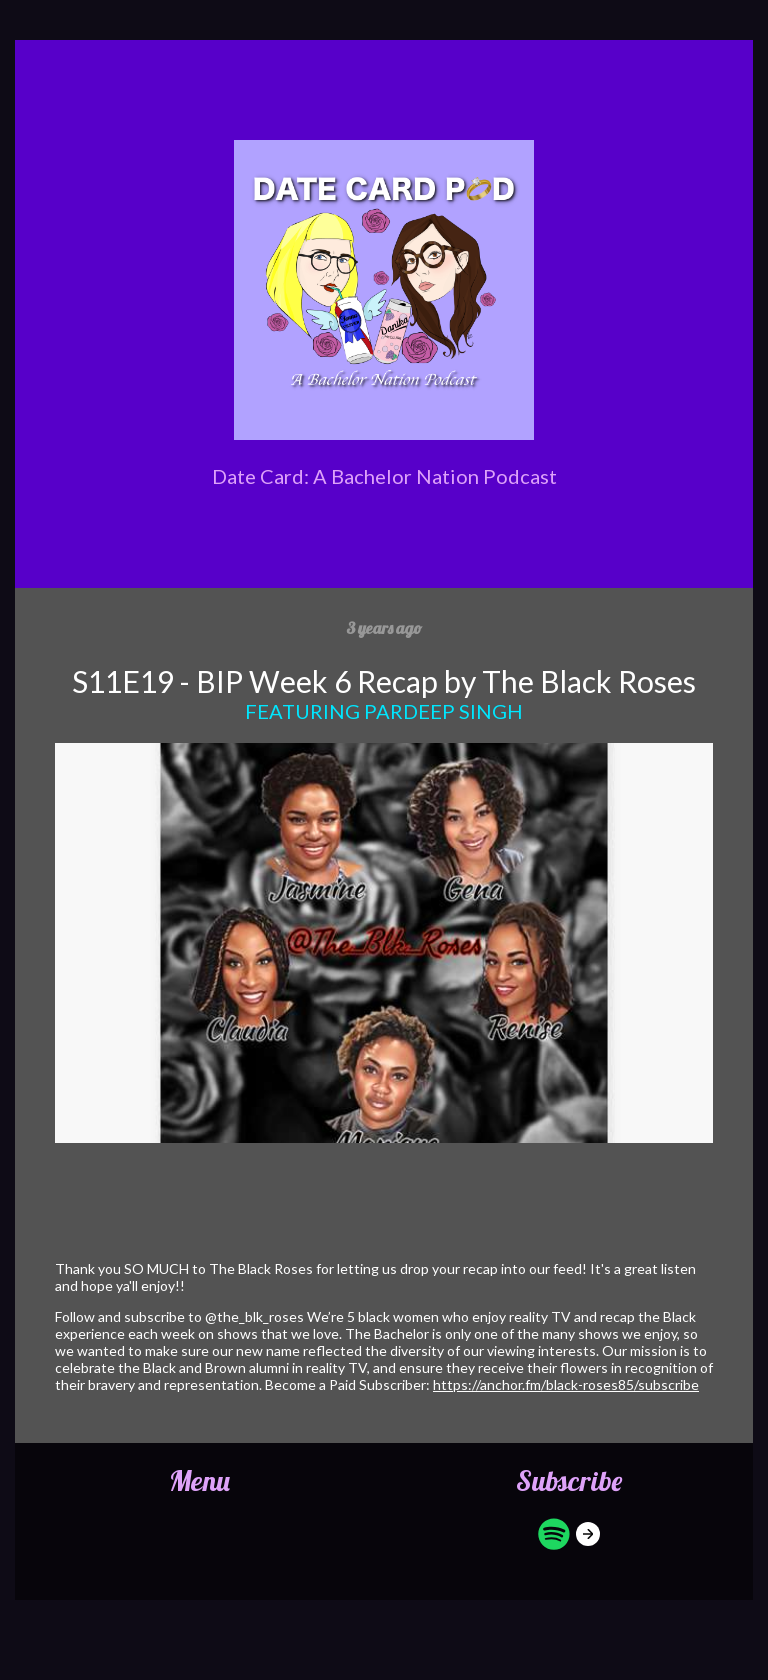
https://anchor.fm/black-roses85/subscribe (566, 1384)
